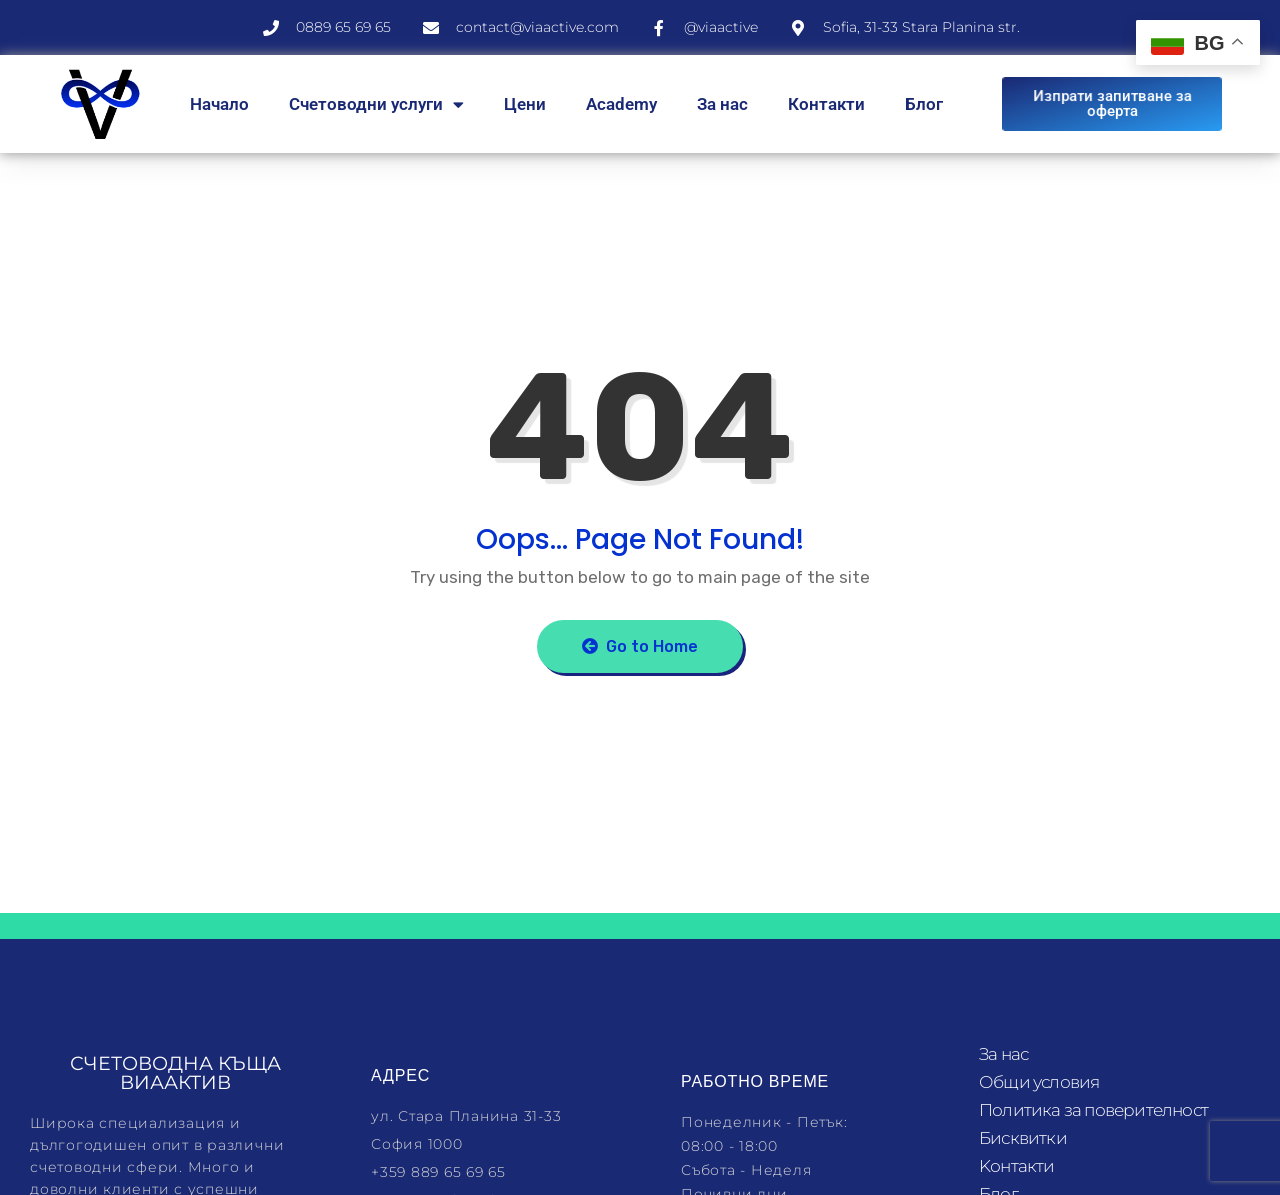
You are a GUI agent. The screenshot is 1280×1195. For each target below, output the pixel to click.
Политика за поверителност (1093, 1110)
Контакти (826, 104)
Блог (924, 104)
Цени (525, 104)
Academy (621, 104)
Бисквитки (1023, 1138)
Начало (219, 104)
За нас (722, 104)
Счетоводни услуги (376, 104)
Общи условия (1039, 1082)
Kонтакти (1017, 1166)
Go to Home (640, 646)
